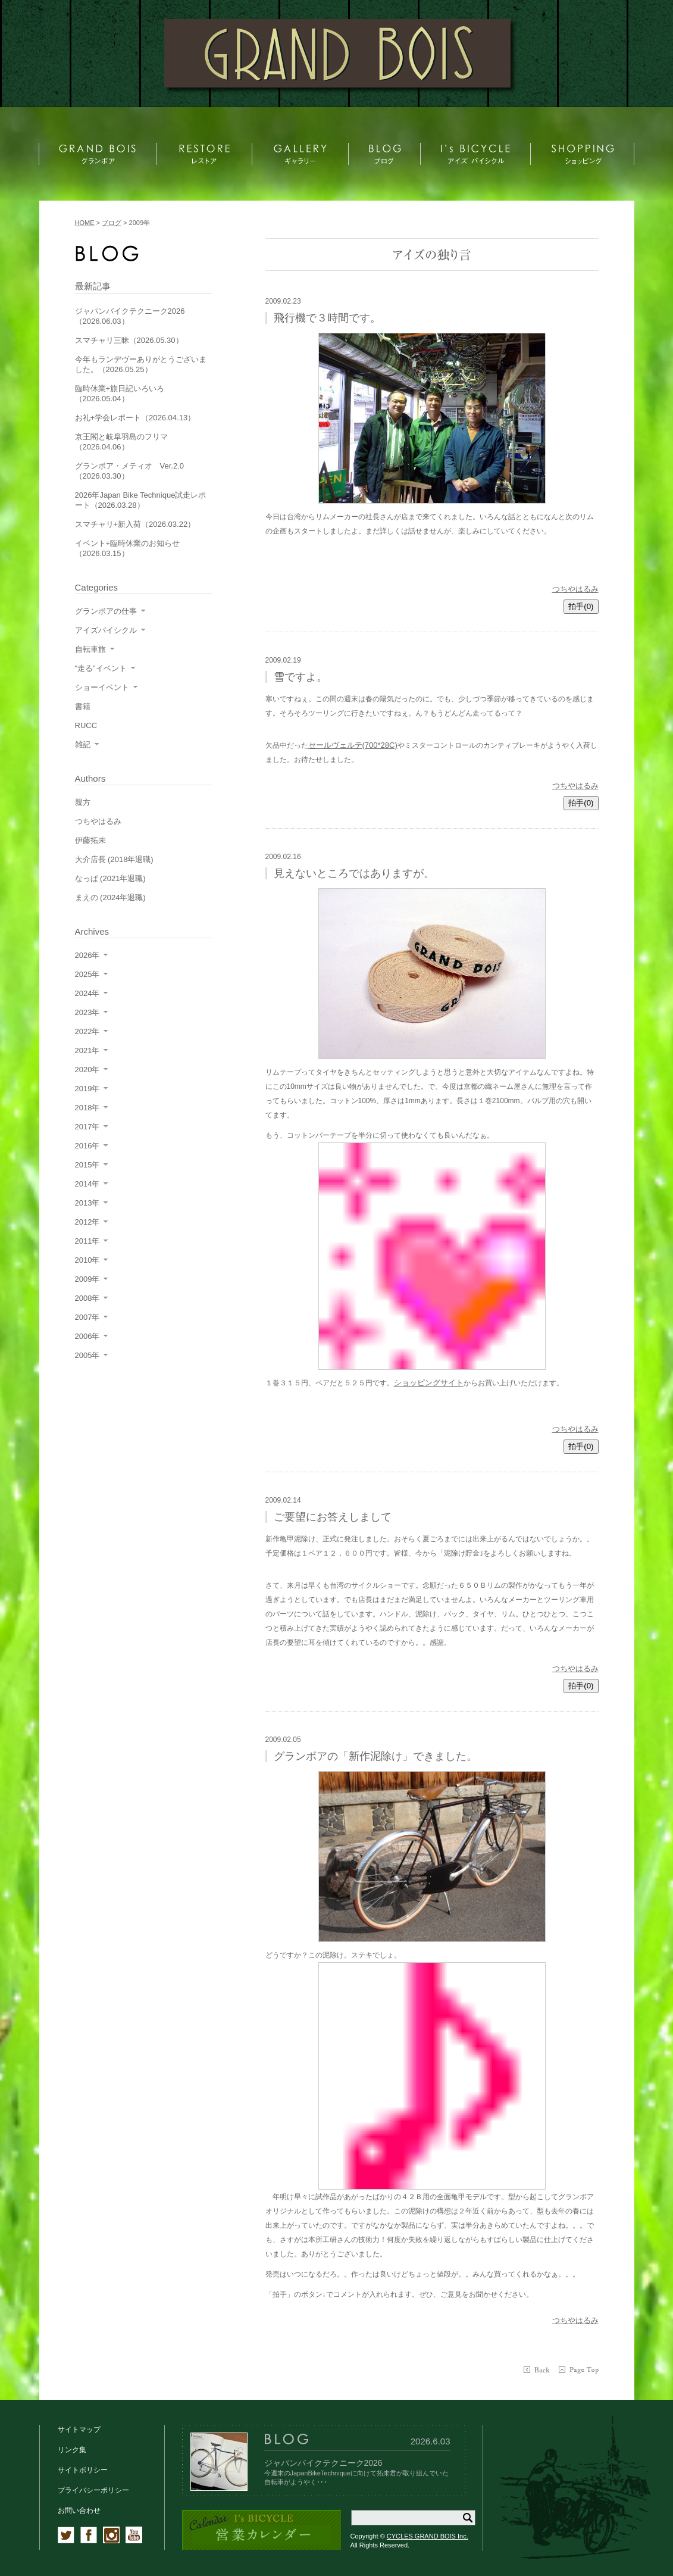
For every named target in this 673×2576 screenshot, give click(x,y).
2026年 (87, 955)
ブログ (111, 222)
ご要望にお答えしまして (333, 1517)
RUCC (86, 725)
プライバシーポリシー (93, 2490)
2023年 (87, 1012)
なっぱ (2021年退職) (110, 878)
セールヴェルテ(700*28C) (352, 745)
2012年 (87, 1221)
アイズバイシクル (106, 630)
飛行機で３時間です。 (327, 318)
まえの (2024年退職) (110, 897)
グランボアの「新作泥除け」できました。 (375, 1756)
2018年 (87, 1107)
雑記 (82, 744)
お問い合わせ (79, 2510)
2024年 (87, 993)
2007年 (87, 1317)
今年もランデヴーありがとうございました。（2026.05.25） (140, 364)
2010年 (87, 1260)
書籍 (82, 706)
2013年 (87, 1202)
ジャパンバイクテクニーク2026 (323, 2463)
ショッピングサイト (429, 1382)
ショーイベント (102, 687)
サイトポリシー (83, 2470)
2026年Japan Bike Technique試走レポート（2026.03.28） (140, 500)
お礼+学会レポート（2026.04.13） (135, 417)
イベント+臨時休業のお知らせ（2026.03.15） (127, 548)
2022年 (87, 1031)
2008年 (87, 1298)
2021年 (87, 1050)
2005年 (87, 1355)
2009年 (87, 1279)
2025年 (87, 974)
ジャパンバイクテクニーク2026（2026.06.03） (130, 316)
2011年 (87, 1241)
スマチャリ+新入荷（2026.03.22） (135, 524)
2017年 (87, 1126)
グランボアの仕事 (106, 611)
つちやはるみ (575, 589)
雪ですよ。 (300, 677)
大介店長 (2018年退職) (114, 859)
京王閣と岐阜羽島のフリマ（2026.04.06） (121, 441)
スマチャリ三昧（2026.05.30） (129, 340)
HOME (85, 222)
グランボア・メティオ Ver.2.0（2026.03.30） (129, 470)
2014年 (87, 1183)
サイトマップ (79, 2429)
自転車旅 (90, 649)
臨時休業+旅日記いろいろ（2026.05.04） (120, 393)
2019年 (87, 1088)
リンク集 (72, 2450)
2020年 (87, 1069)
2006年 (87, 1336)
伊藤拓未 (90, 840)
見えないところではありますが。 (354, 873)
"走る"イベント (101, 668)
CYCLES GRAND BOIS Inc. (427, 2536)
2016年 (87, 1145)
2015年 (87, 1164)
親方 (82, 802)
